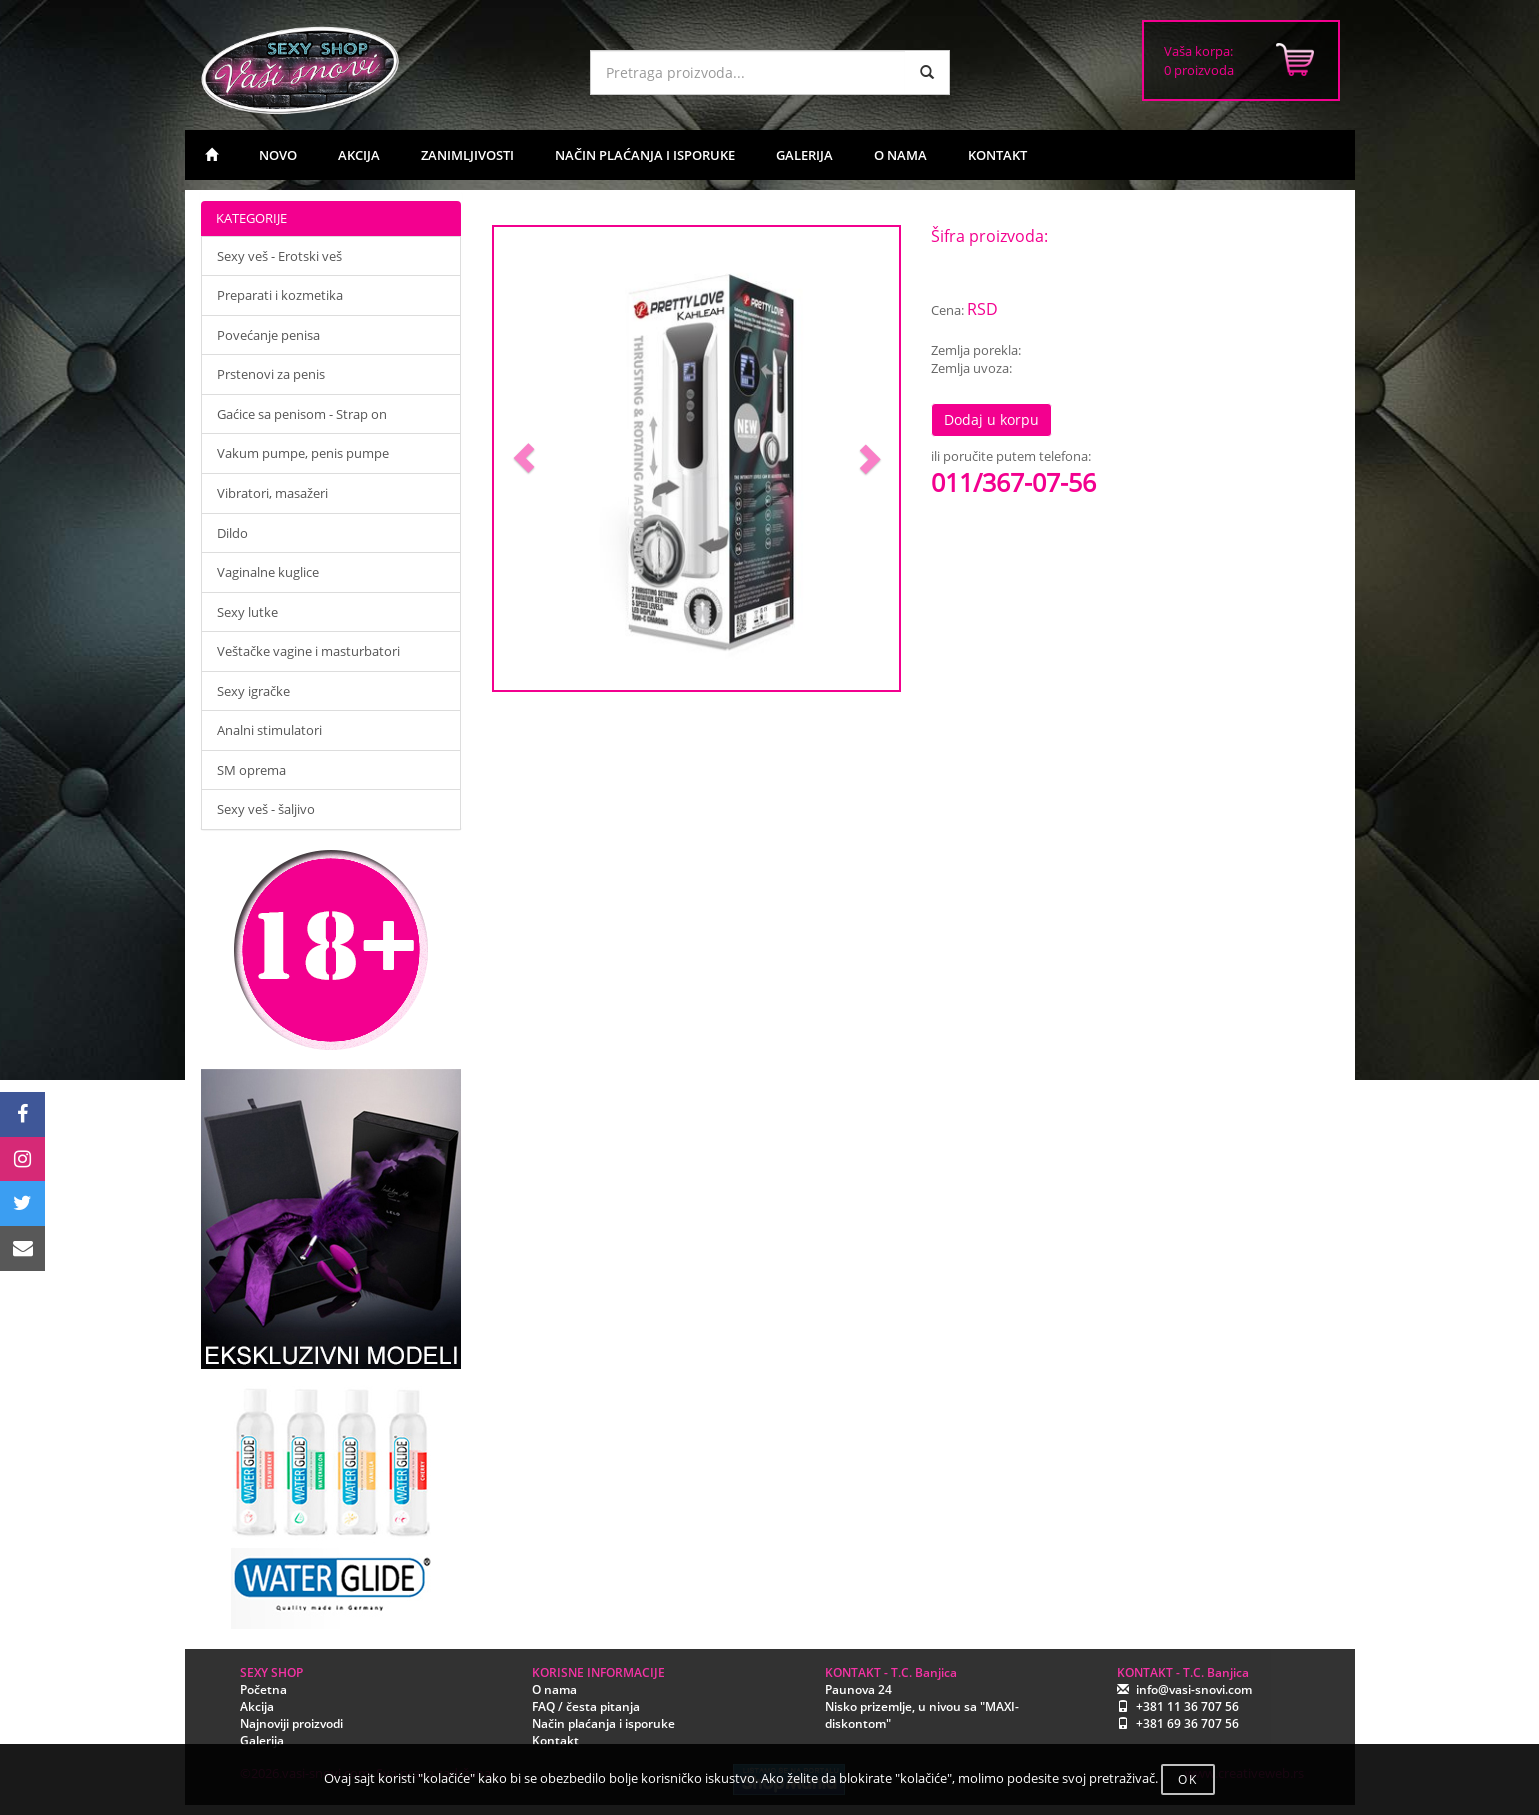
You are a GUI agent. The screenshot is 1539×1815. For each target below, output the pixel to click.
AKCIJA (359, 155)
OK (1188, 1779)
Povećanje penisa (268, 335)
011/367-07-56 (1013, 482)
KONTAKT (997, 155)
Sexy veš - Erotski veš (279, 256)
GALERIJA (804, 155)
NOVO (278, 155)
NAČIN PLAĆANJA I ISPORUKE (645, 155)
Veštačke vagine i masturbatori (308, 651)
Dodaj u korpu (991, 419)
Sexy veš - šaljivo (266, 809)
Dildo (232, 533)
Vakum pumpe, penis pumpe (303, 453)
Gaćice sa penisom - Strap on (302, 414)
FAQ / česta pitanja (586, 1706)
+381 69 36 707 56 (1187, 1723)
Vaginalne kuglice (268, 572)
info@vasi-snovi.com (1194, 1689)
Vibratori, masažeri (272, 493)
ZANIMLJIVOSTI (467, 155)
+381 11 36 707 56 (1187, 1706)
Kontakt (555, 1740)
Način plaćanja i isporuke (603, 1723)
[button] (524, 458)
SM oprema (251, 770)
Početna (263, 1689)
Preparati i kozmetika (280, 295)
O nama (554, 1689)
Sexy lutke (247, 612)
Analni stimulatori (269, 730)
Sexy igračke (253, 691)
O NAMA (900, 155)
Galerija (262, 1740)
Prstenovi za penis (271, 374)
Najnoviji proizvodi (291, 1723)
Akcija (257, 1706)
